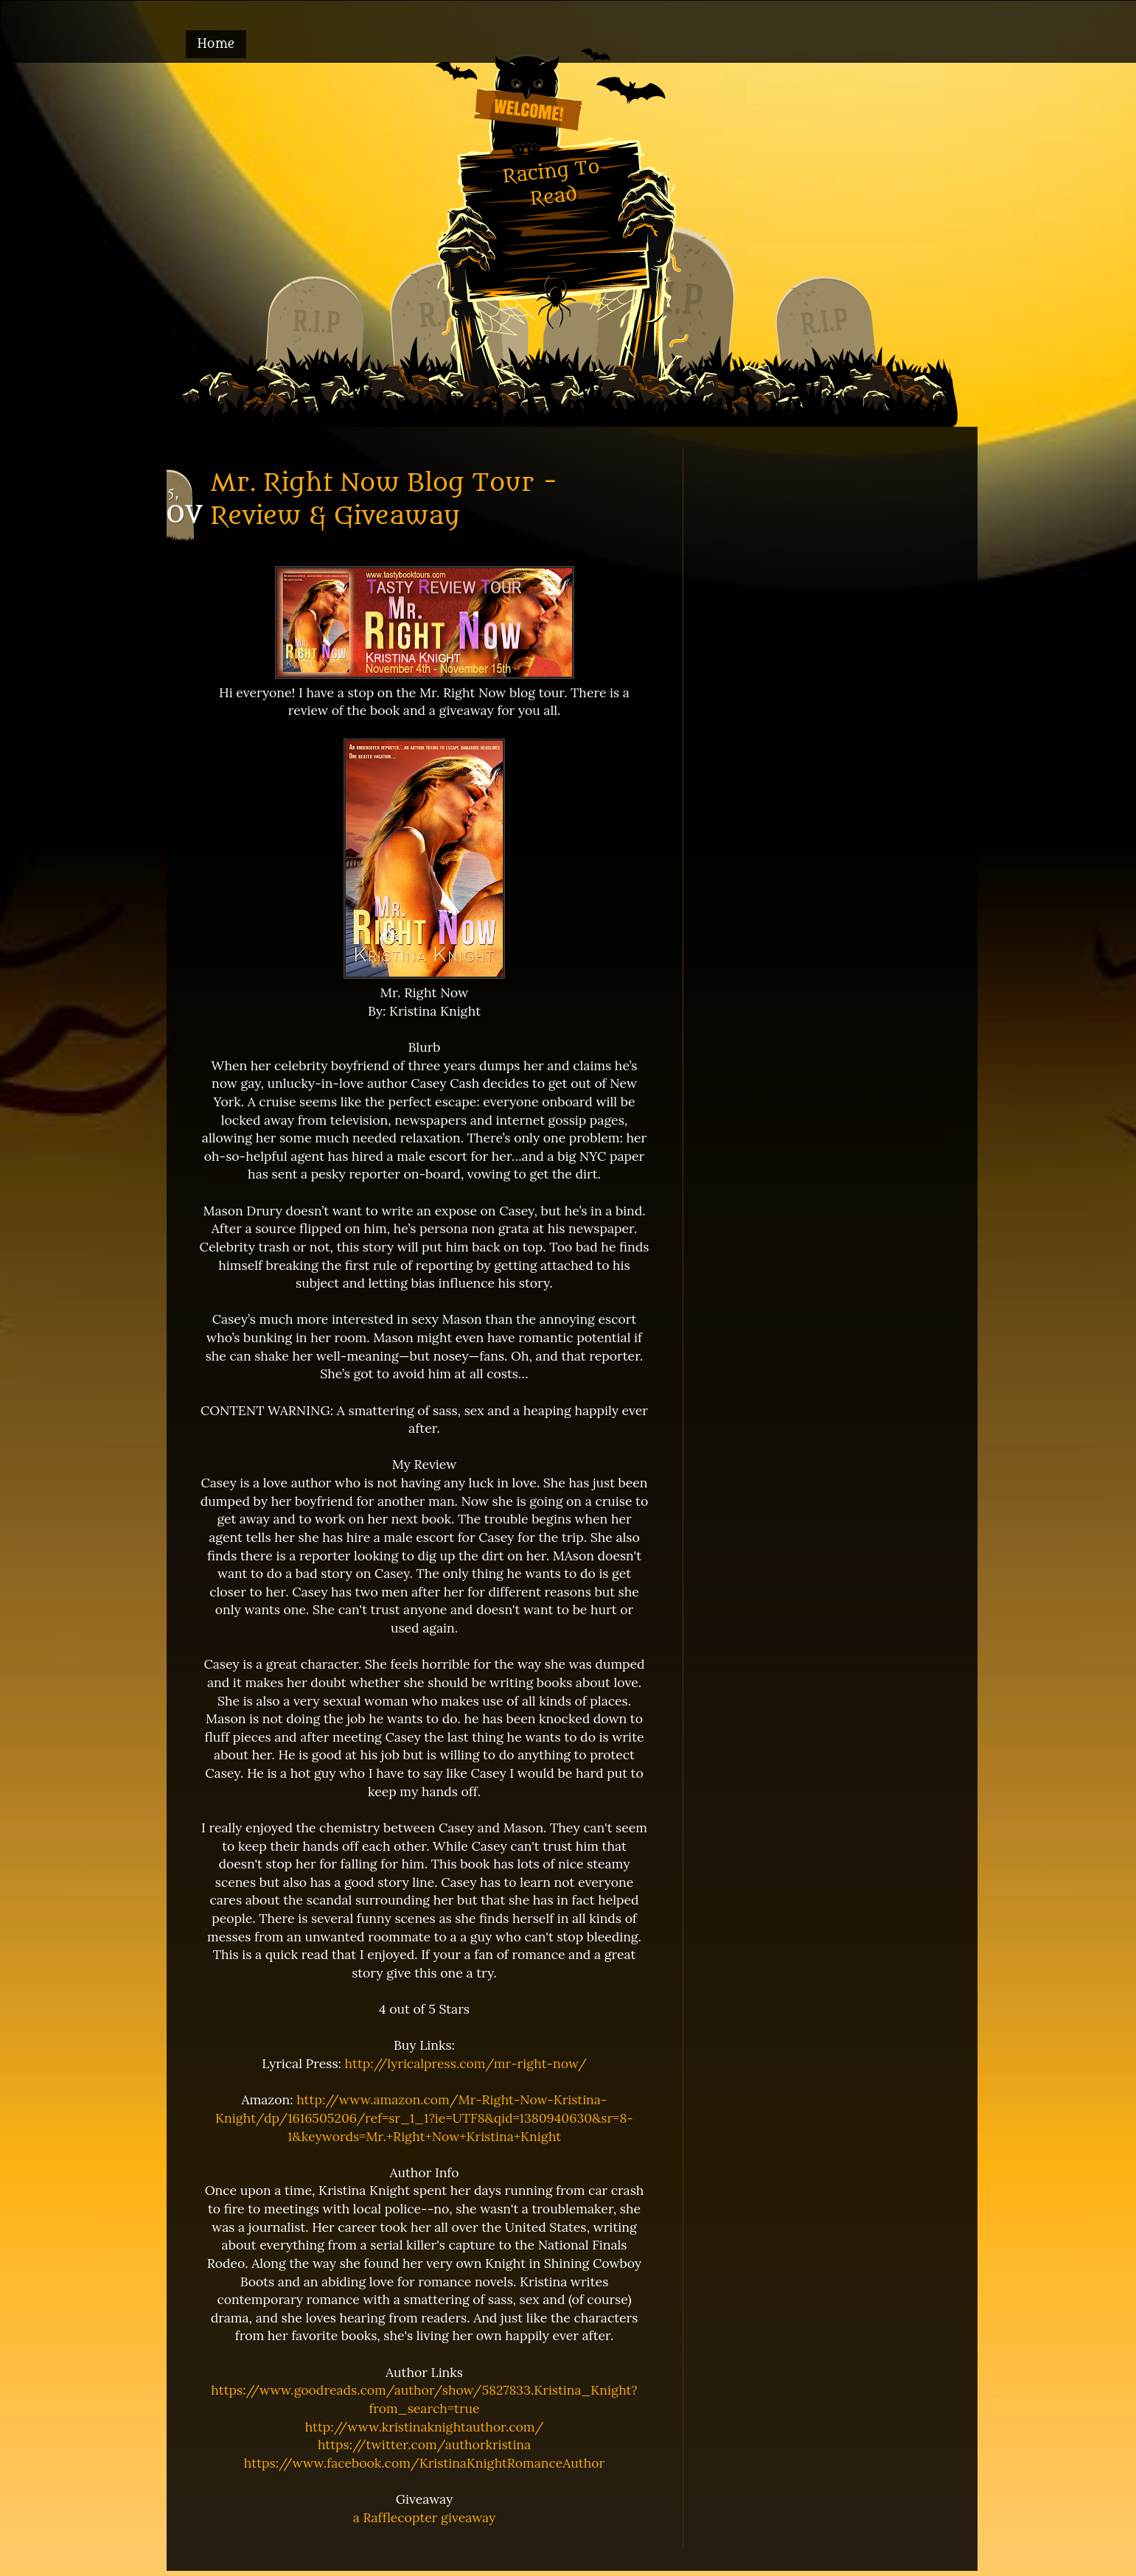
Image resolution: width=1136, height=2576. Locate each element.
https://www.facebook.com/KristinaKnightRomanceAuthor (424, 2462)
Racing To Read (550, 182)
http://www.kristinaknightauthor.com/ (424, 2426)
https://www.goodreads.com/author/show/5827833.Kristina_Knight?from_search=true (424, 2399)
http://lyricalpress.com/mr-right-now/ (466, 2063)
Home (216, 44)
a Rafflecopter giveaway (424, 2517)
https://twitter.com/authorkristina (424, 2444)
